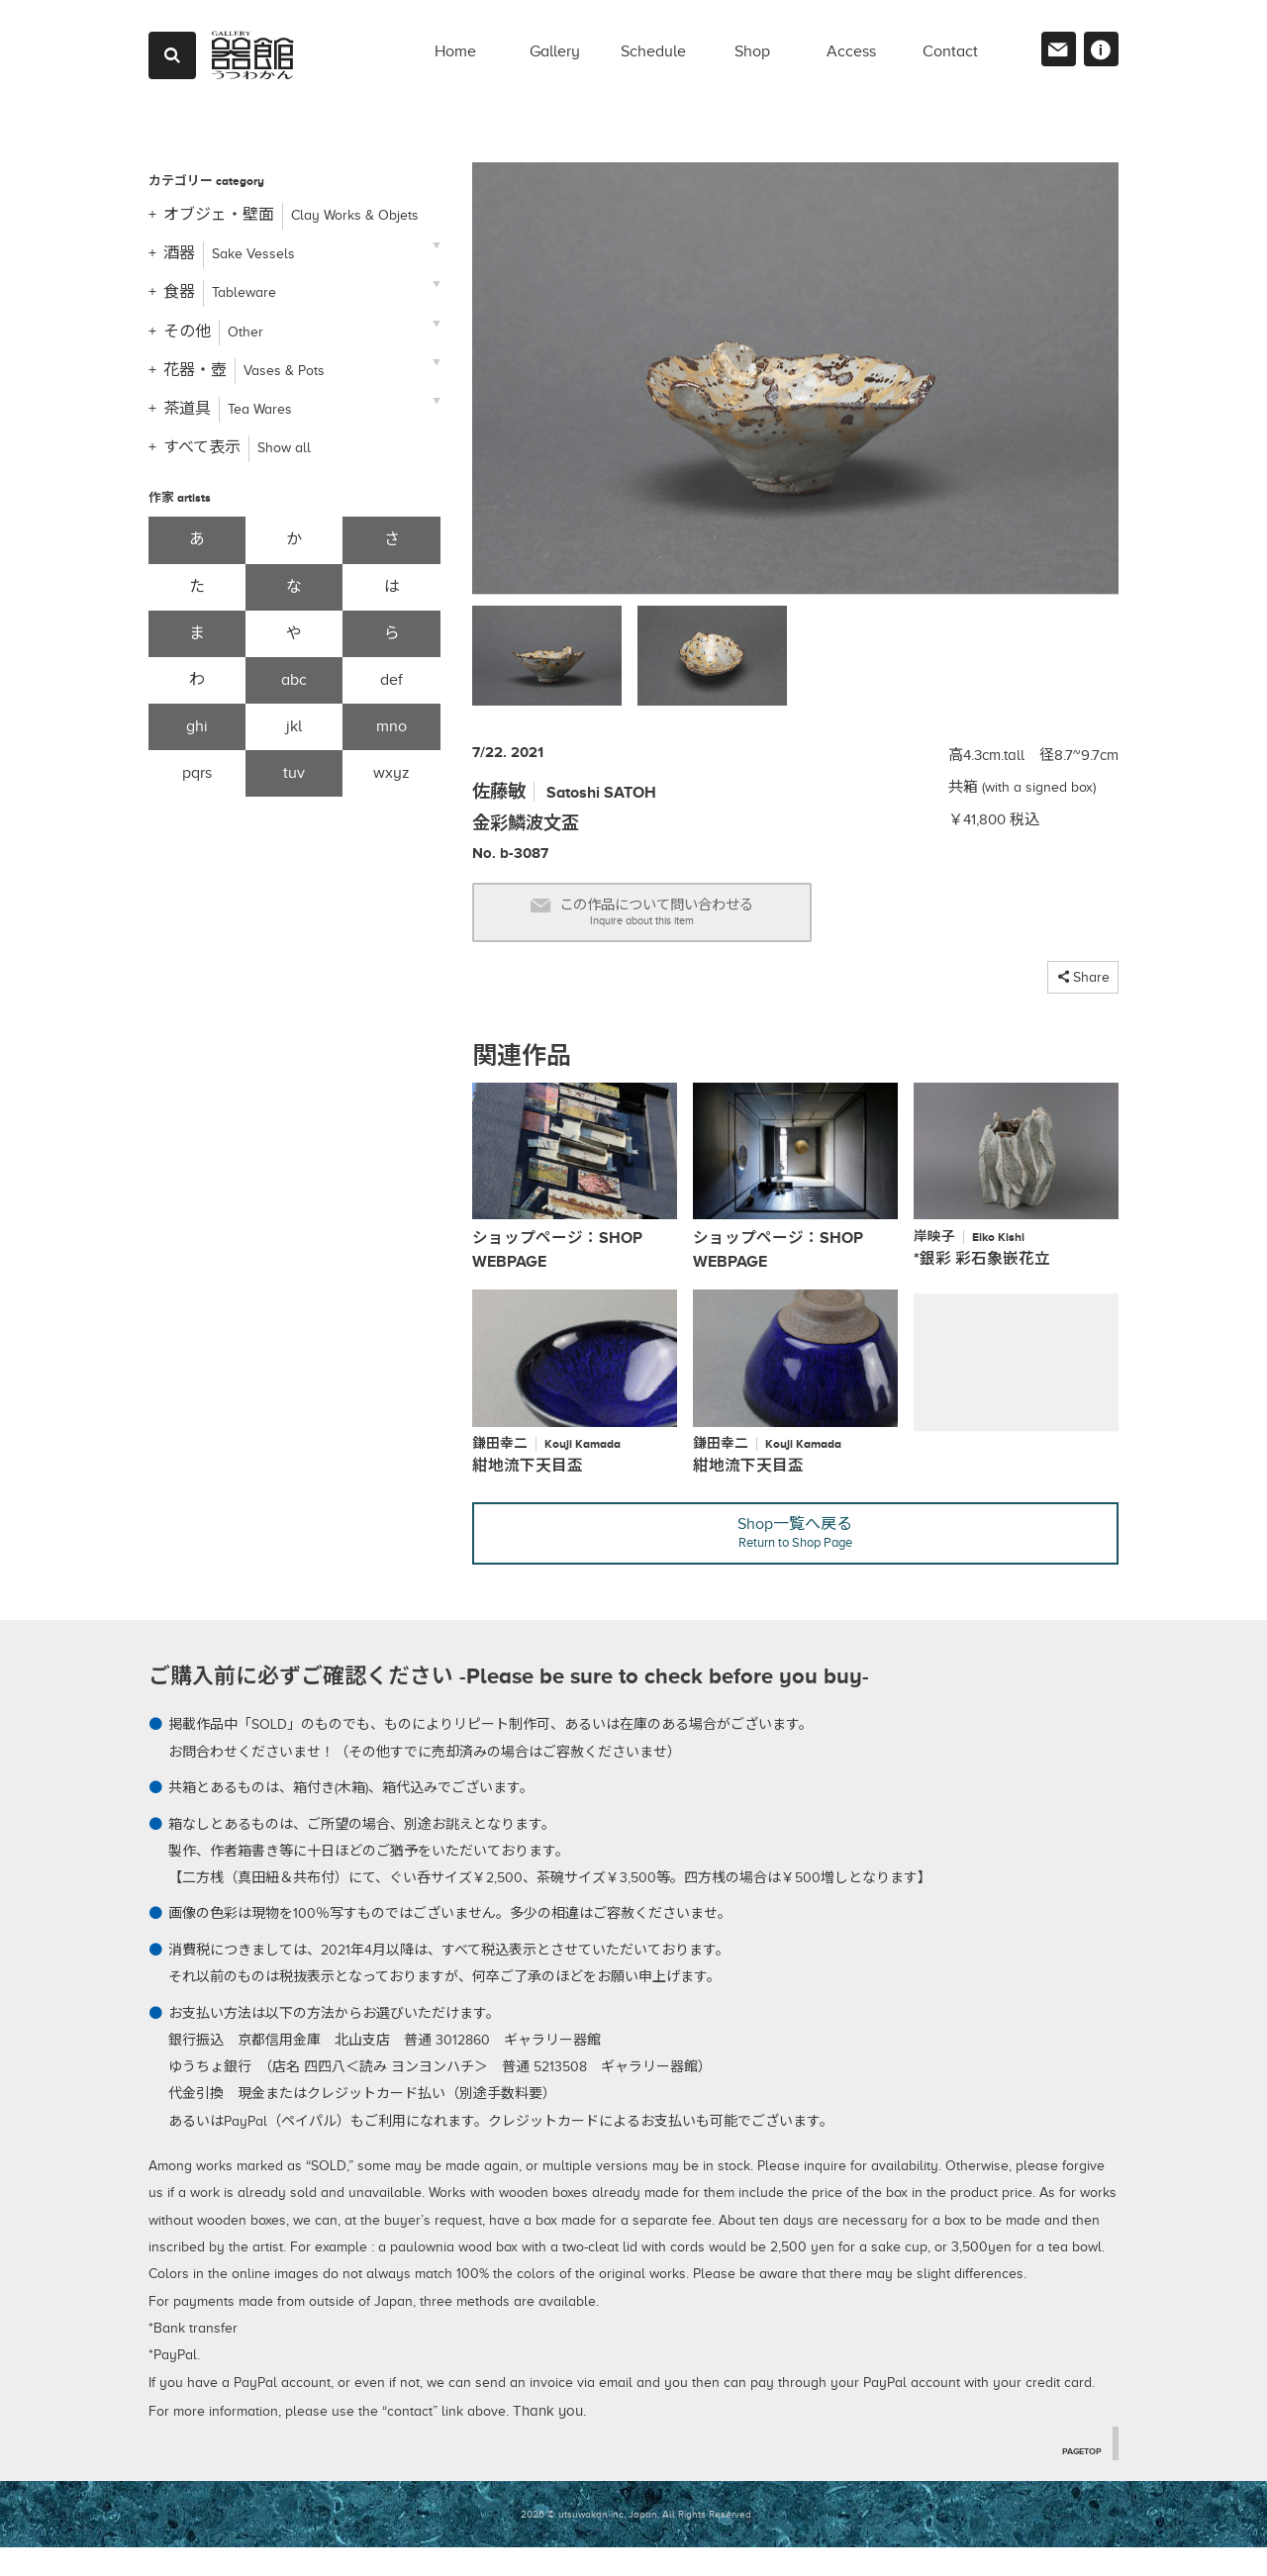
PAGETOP (1077, 2478)
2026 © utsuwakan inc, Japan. (590, 2541)
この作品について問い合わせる (681, 919)
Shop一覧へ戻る (795, 1557)
